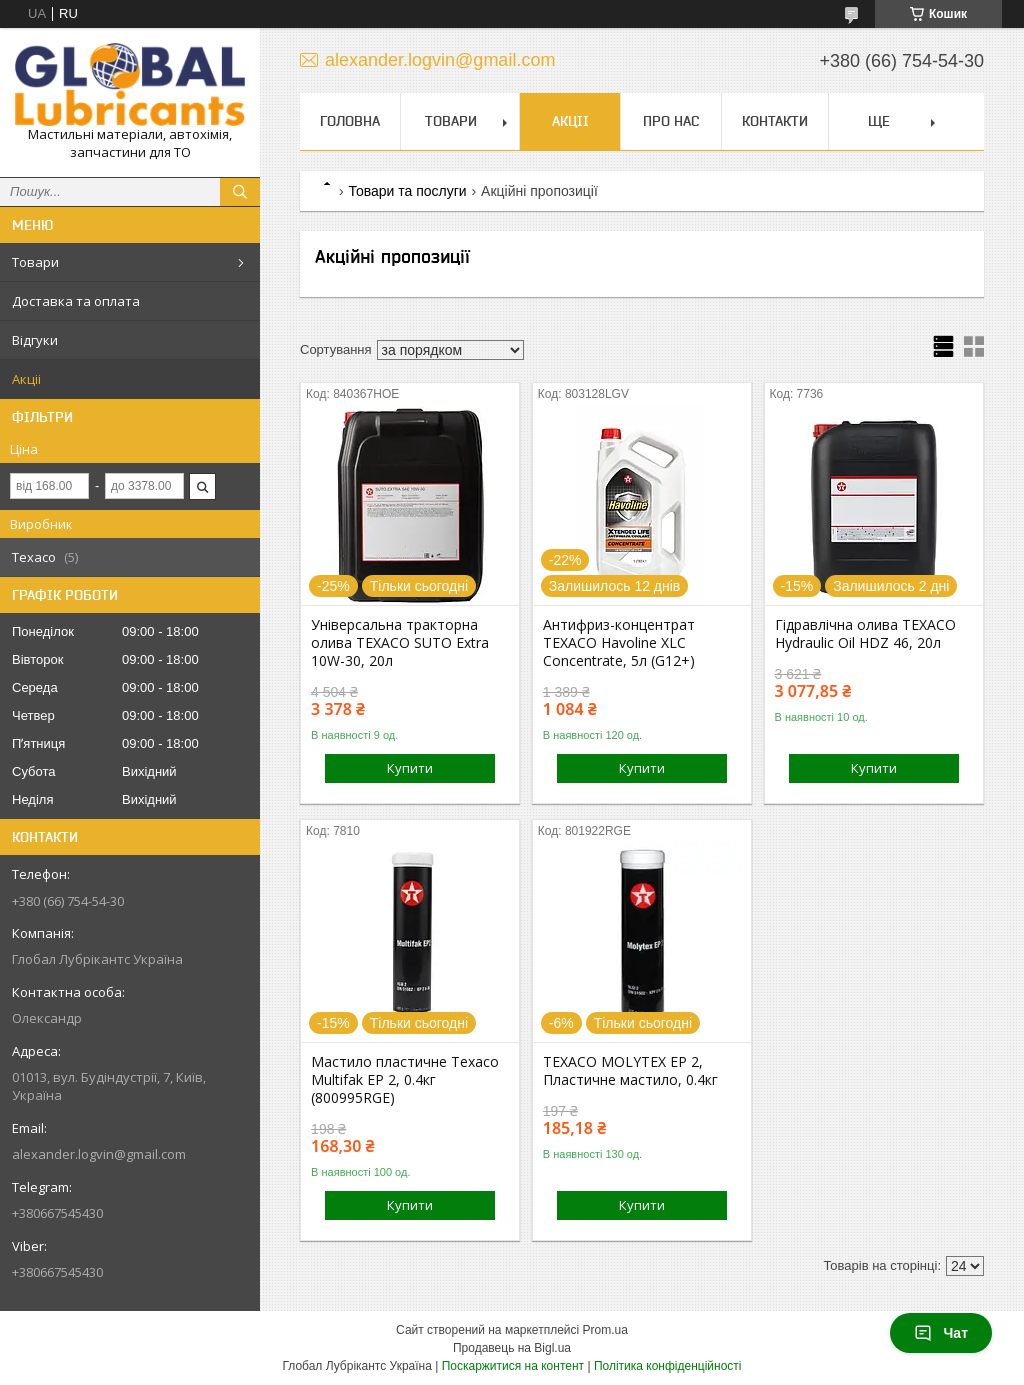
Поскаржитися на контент (513, 1366)
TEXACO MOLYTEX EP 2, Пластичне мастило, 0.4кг (630, 1071)
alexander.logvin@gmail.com (99, 1154)
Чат (941, 1333)
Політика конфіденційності (668, 1366)
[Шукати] (240, 192)
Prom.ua (605, 1330)
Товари (35, 262)
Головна (350, 121)
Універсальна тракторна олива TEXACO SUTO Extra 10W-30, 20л (400, 643)
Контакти (775, 121)
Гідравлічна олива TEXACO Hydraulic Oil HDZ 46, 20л (865, 634)
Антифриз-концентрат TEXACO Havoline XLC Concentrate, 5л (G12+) (619, 643)
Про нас (671, 121)
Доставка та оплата (76, 301)
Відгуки (35, 340)
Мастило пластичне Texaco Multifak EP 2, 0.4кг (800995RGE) (405, 1080)
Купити (410, 768)
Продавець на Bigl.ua (512, 1348)
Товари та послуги (407, 191)
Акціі (26, 379)
